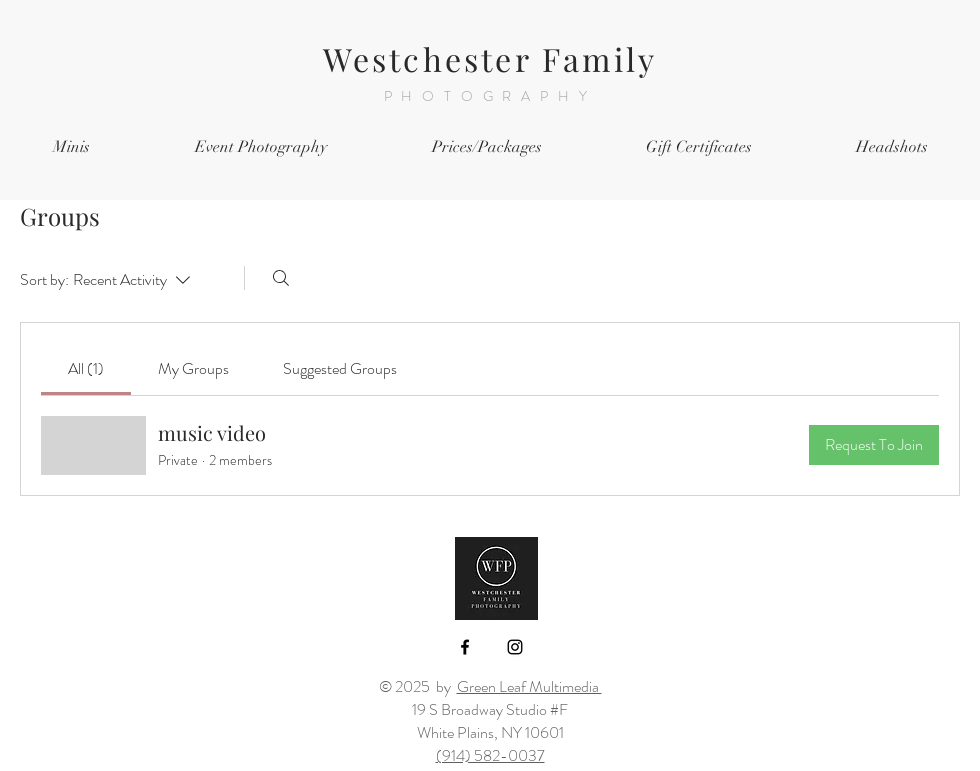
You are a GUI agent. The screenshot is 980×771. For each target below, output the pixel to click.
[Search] (281, 278)
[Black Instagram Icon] (515, 647)
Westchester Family (490, 58)
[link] (86, 368)
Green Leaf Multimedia (529, 686)
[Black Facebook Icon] (465, 647)
